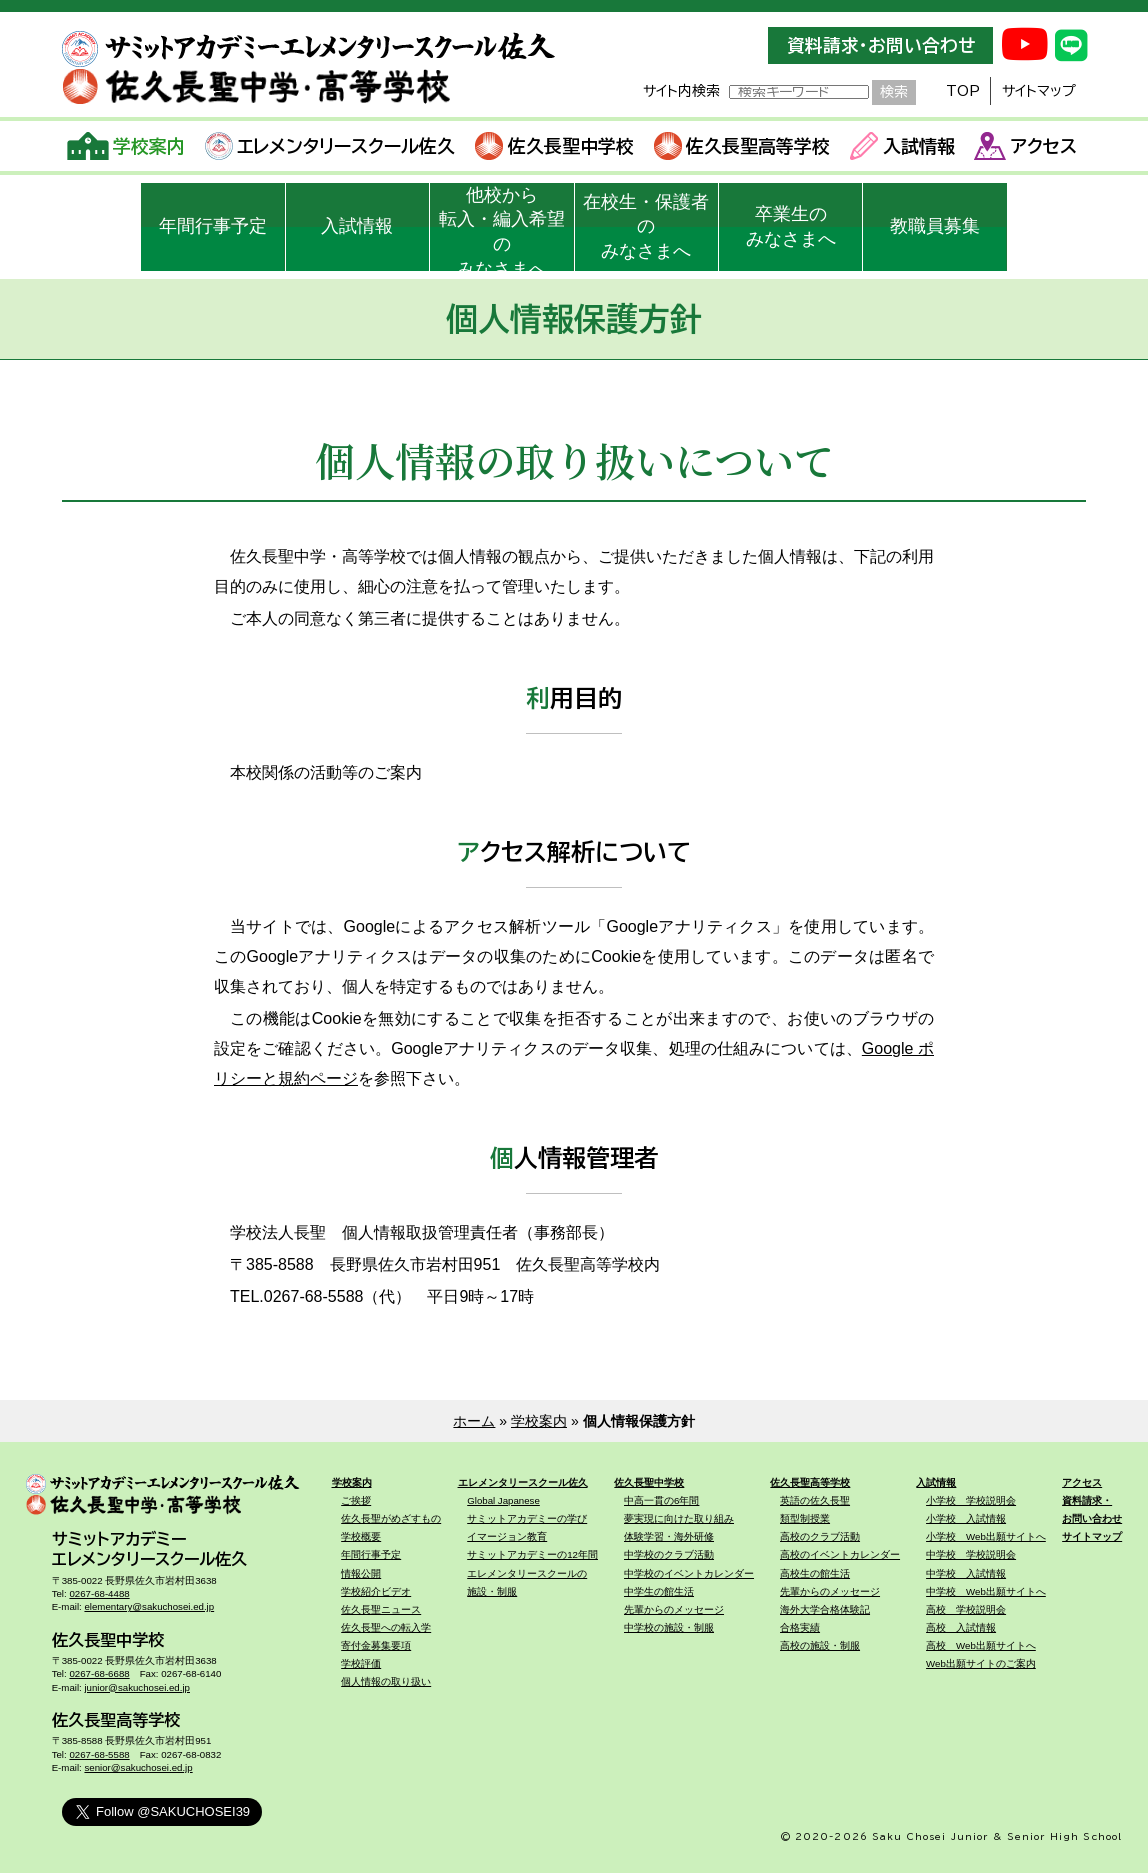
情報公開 (361, 1573)
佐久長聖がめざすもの (391, 1518)
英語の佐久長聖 (815, 1500)
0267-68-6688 (99, 1673)
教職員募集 (935, 226)
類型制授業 (805, 1518)
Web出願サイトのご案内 (981, 1663)
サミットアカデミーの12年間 (532, 1554)
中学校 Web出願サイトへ (986, 1591)
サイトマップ (1039, 91)
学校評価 (361, 1663)
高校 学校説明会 (966, 1609)
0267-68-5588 (99, 1754)
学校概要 (361, 1536)
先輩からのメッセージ (674, 1609)
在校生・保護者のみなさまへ (646, 227)
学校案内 (126, 146)
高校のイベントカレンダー (840, 1554)
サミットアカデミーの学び (527, 1518)
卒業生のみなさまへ (791, 226)
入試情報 (902, 146)
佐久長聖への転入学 (386, 1627)
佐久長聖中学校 (554, 146)
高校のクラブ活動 (820, 1536)
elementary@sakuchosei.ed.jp (149, 1606)
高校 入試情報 (961, 1627)
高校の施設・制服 (820, 1645)
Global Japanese (503, 1500)
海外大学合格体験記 (825, 1609)
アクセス (1025, 146)
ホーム (474, 1421)
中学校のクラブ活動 (669, 1554)
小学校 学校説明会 (971, 1500)
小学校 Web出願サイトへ (986, 1536)
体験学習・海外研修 (669, 1536)
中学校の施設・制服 (669, 1627)
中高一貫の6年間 (661, 1500)
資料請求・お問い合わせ (881, 45)
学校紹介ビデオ (376, 1591)
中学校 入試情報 (966, 1573)
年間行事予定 (213, 226)
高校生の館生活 (815, 1573)
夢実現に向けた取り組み (679, 1518)
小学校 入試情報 (966, 1518)
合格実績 (800, 1627)
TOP (963, 91)
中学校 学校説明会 (971, 1554)
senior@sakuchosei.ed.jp (138, 1767)
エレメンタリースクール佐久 (330, 146)
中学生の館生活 (659, 1591)
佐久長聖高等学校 (742, 146)
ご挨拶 (356, 1500)
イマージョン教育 (507, 1536)
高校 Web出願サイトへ (981, 1645)
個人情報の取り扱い (386, 1681)
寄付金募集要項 (376, 1645)
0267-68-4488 (99, 1593)
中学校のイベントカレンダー (689, 1573)
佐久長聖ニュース (381, 1609)
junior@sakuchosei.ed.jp (137, 1687)
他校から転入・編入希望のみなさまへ (502, 228)
